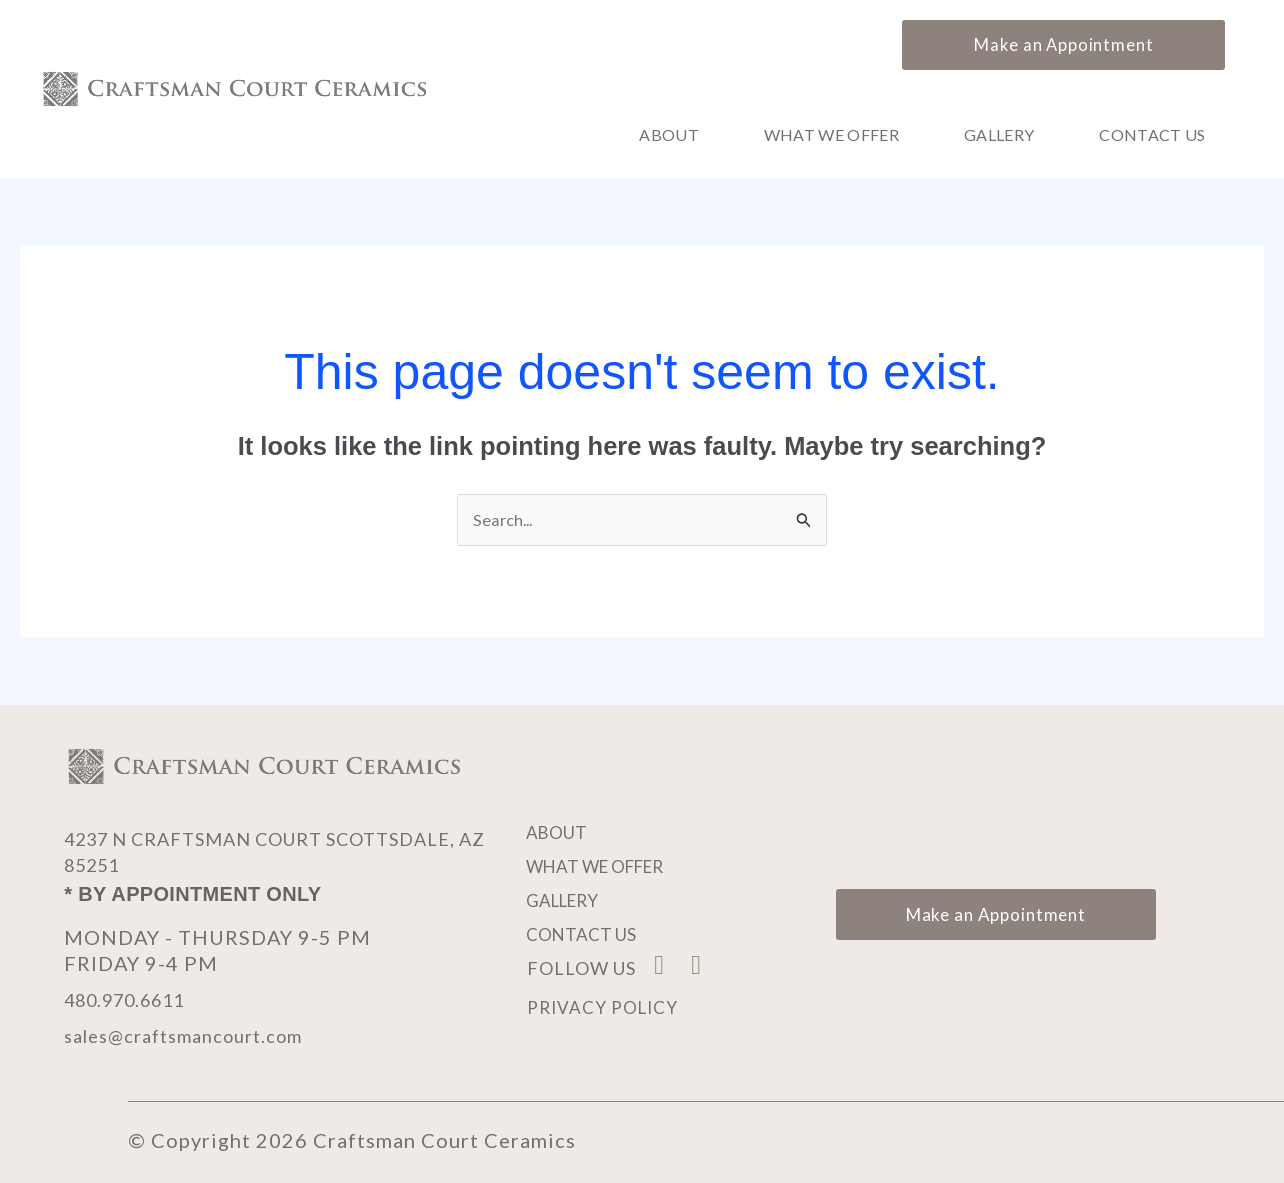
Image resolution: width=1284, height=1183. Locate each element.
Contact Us (1152, 135)
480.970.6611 (134, 1000)
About (669, 135)
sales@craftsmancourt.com (197, 1036)
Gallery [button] (999, 135)
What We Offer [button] (831, 135)
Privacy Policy (605, 1009)
